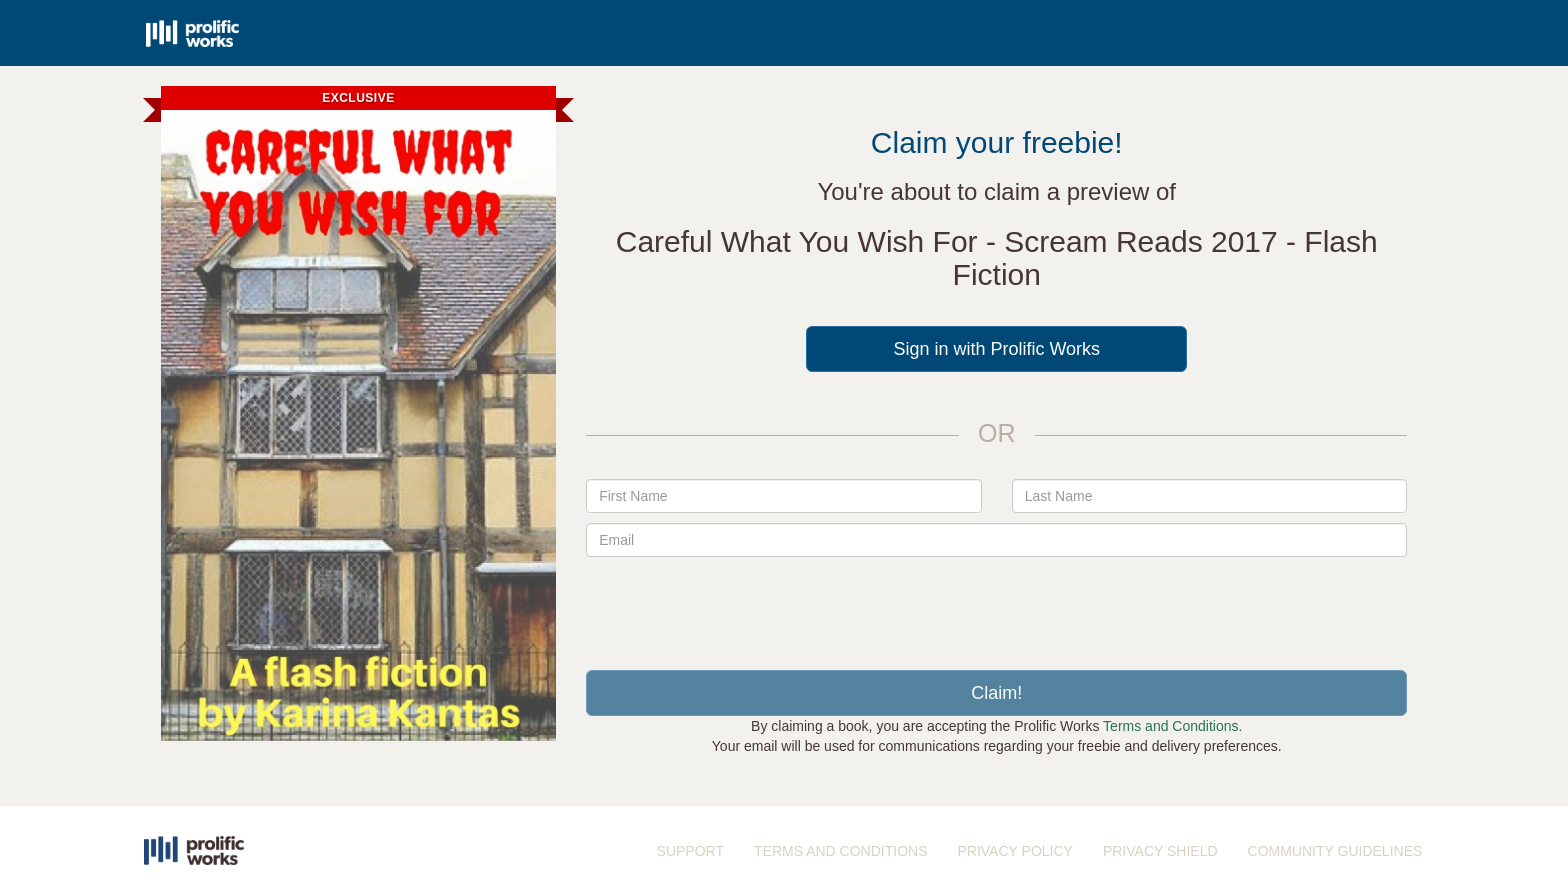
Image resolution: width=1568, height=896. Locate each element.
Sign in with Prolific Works (996, 349)
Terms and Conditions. (1172, 726)
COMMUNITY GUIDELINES (1335, 851)
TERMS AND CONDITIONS (840, 851)
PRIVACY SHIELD (1160, 851)
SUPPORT (690, 851)
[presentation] (997, 606)
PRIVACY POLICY (1014, 851)
